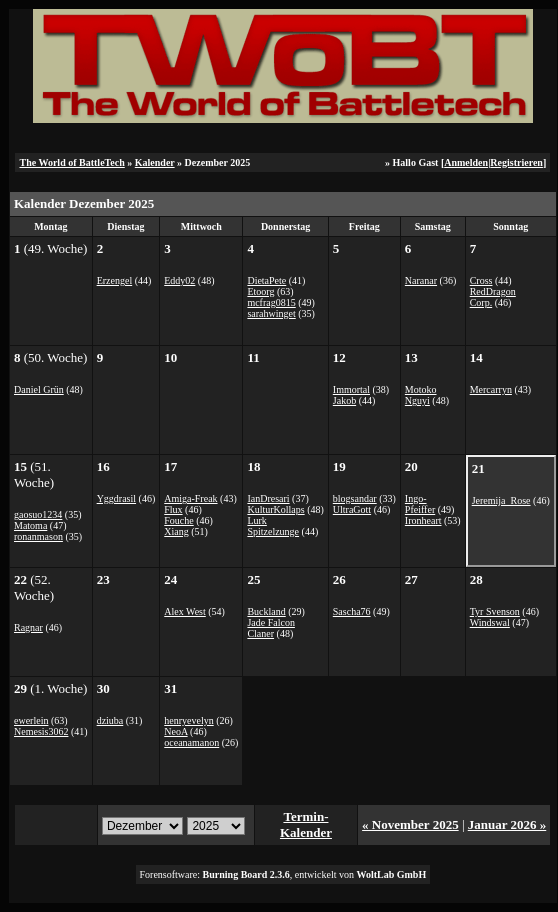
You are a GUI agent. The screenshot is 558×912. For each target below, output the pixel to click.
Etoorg (260, 291)
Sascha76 (352, 611)
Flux (173, 509)
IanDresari (268, 498)
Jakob (344, 400)
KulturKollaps (275, 509)
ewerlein (31, 720)
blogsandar (355, 498)
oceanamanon (191, 742)
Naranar (421, 280)
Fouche (178, 520)
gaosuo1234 (38, 514)
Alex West (185, 611)
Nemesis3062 (41, 731)
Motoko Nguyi (421, 395)
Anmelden (466, 162)
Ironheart (423, 520)
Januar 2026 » (507, 824)
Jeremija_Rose (501, 500)
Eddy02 (179, 280)
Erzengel (115, 280)
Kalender (155, 162)
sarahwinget (271, 313)
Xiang (176, 531)
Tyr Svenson (495, 611)
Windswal (490, 622)
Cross (481, 280)
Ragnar (28, 627)
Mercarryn (491, 389)
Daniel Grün (39, 389)
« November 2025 (410, 824)
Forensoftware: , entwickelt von (283, 874)
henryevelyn (188, 720)
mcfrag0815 (271, 302)
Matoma (30, 525)
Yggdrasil (116, 498)
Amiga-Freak (190, 498)
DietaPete (266, 280)
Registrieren (516, 162)
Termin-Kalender (306, 824)
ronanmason (38, 536)
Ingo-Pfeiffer (420, 504)
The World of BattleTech (71, 162)
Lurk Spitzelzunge (273, 526)
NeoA (175, 731)
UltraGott (352, 509)
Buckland (266, 611)
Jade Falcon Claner (271, 628)
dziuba (110, 720)
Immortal (351, 389)
